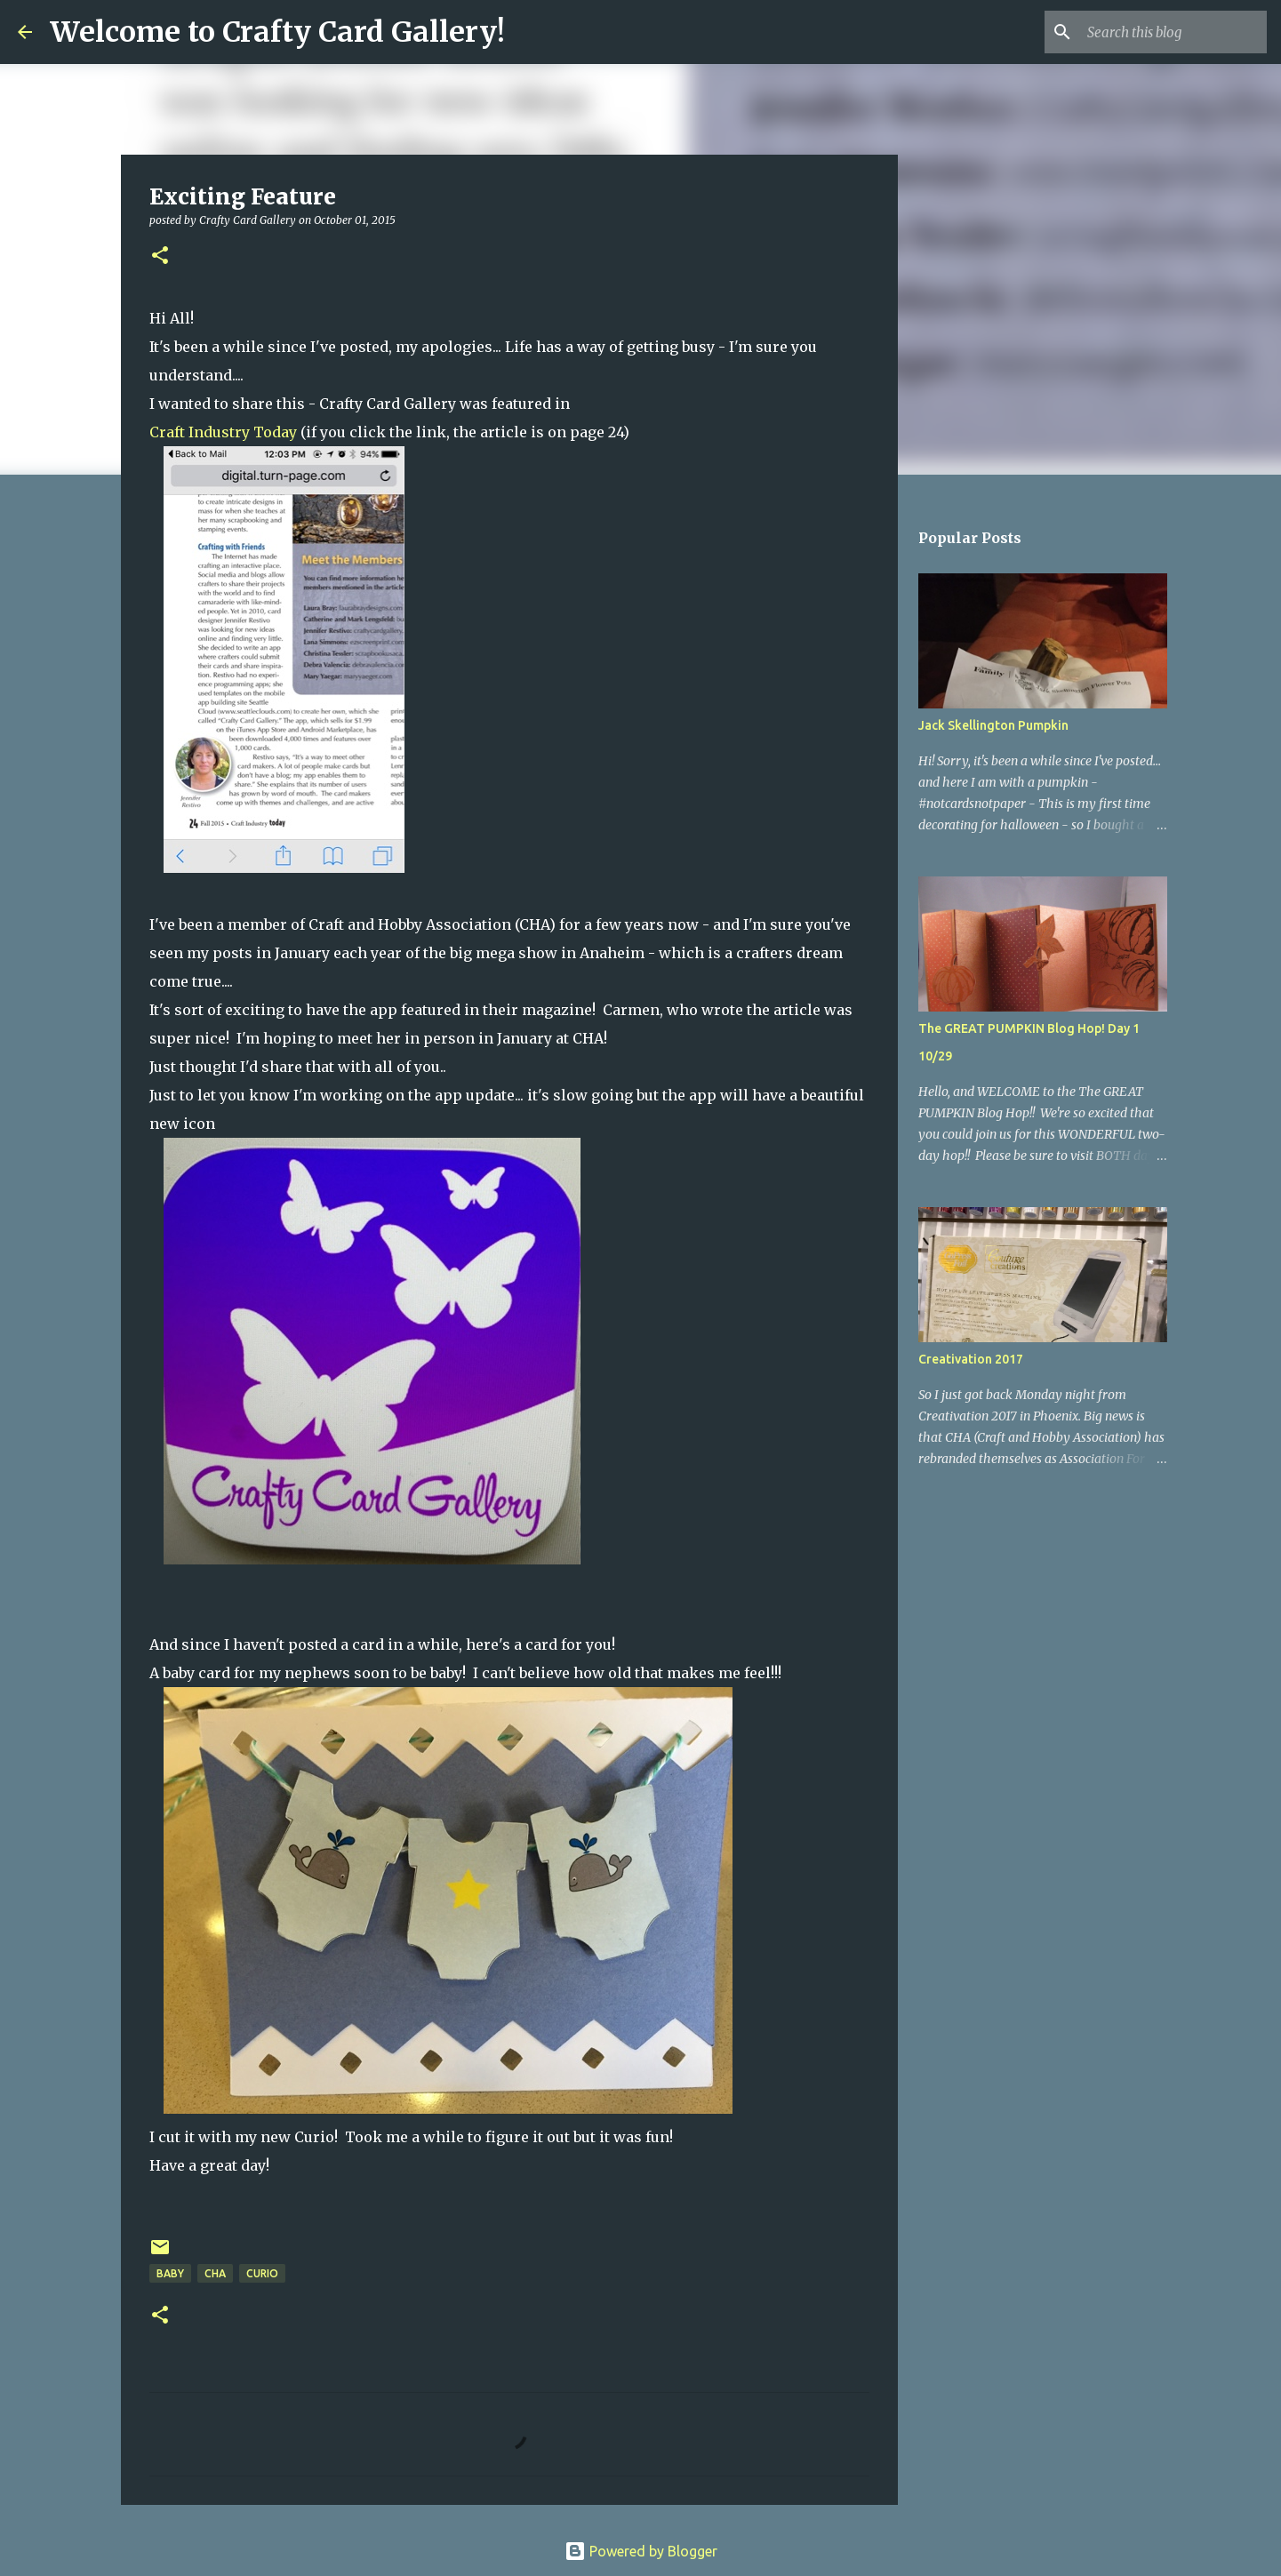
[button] (160, 256)
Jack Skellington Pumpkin (993, 725)
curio (262, 2273)
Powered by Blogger (640, 2551)
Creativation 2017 (970, 1359)
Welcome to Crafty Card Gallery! (277, 32)
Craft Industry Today (223, 432)
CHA (215, 2273)
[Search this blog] (1173, 32)
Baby (170, 2273)
